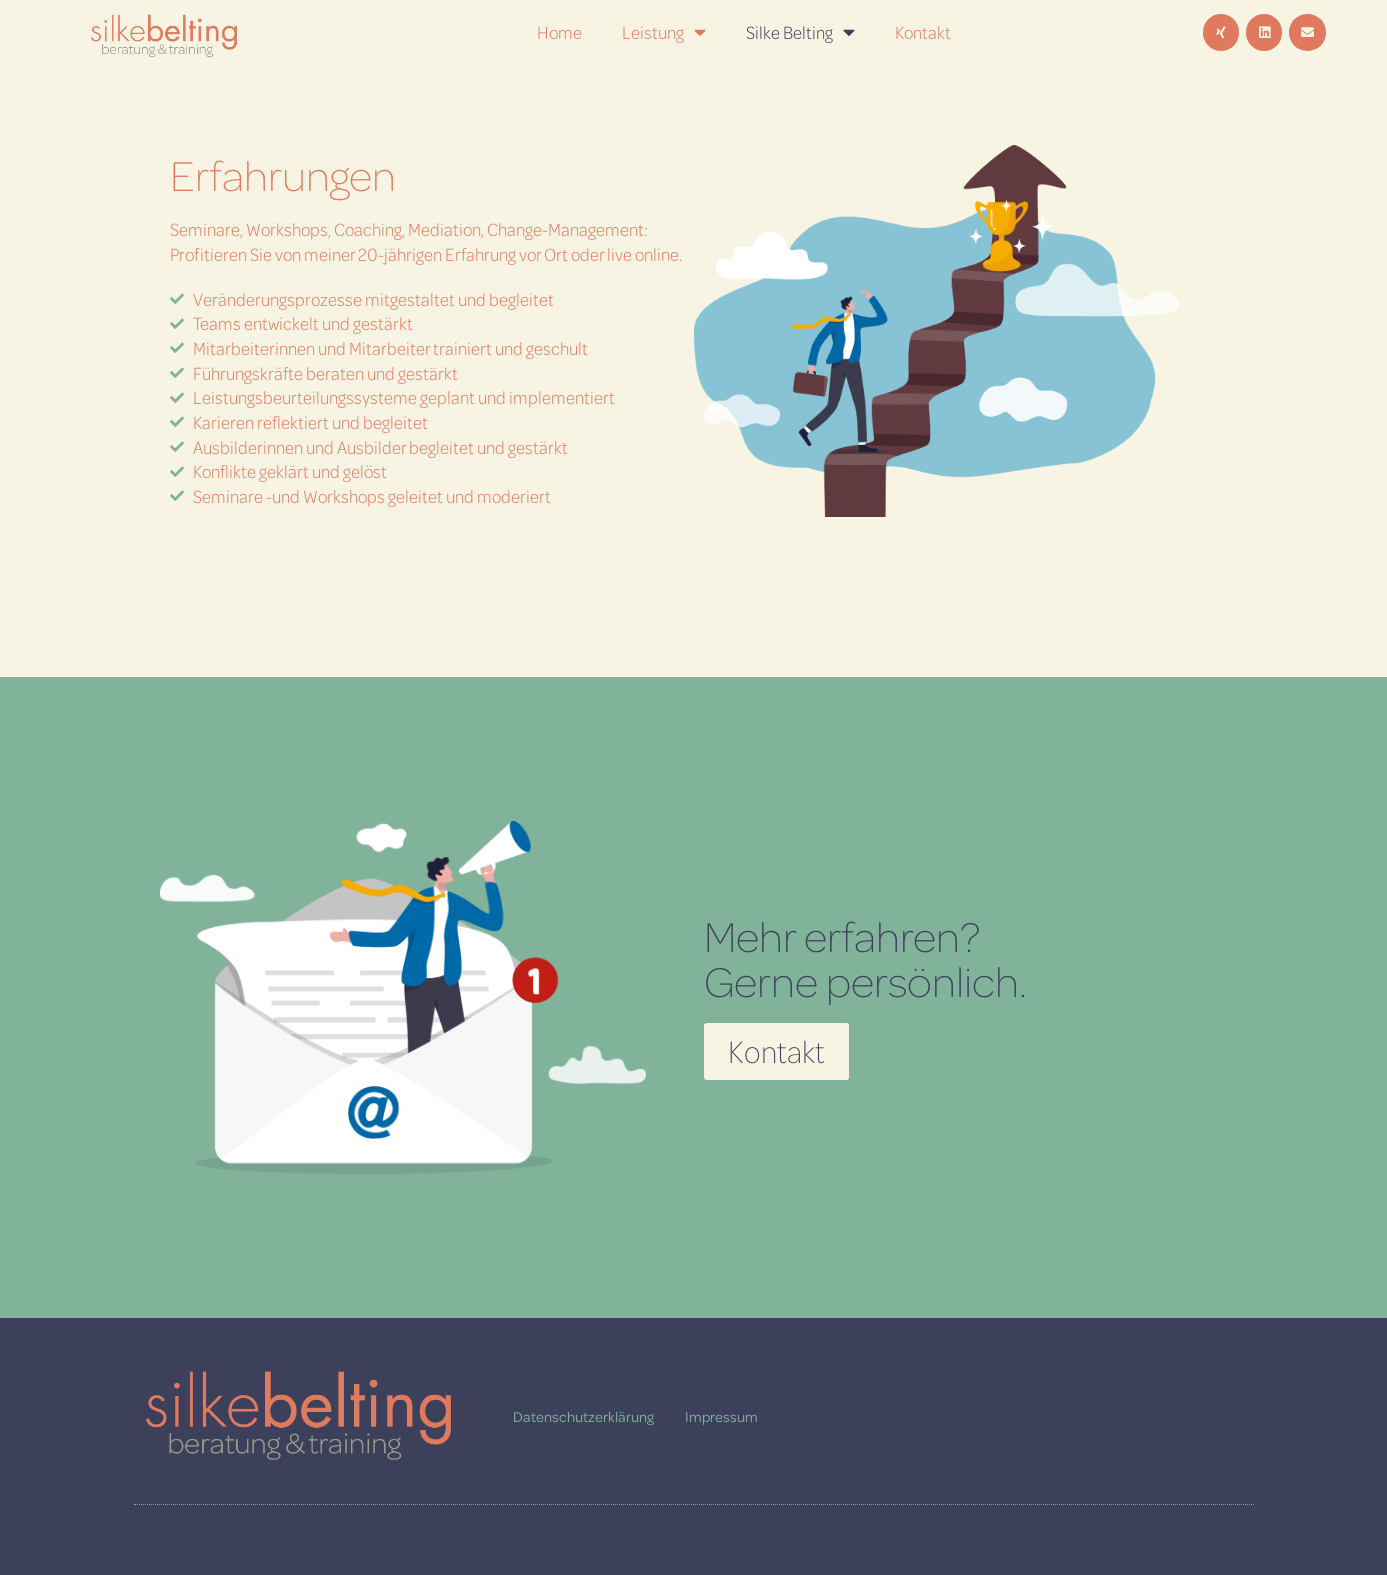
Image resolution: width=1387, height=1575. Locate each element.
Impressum (721, 1416)
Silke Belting (800, 32)
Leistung (664, 32)
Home (559, 32)
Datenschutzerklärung (583, 1416)
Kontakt (923, 32)
